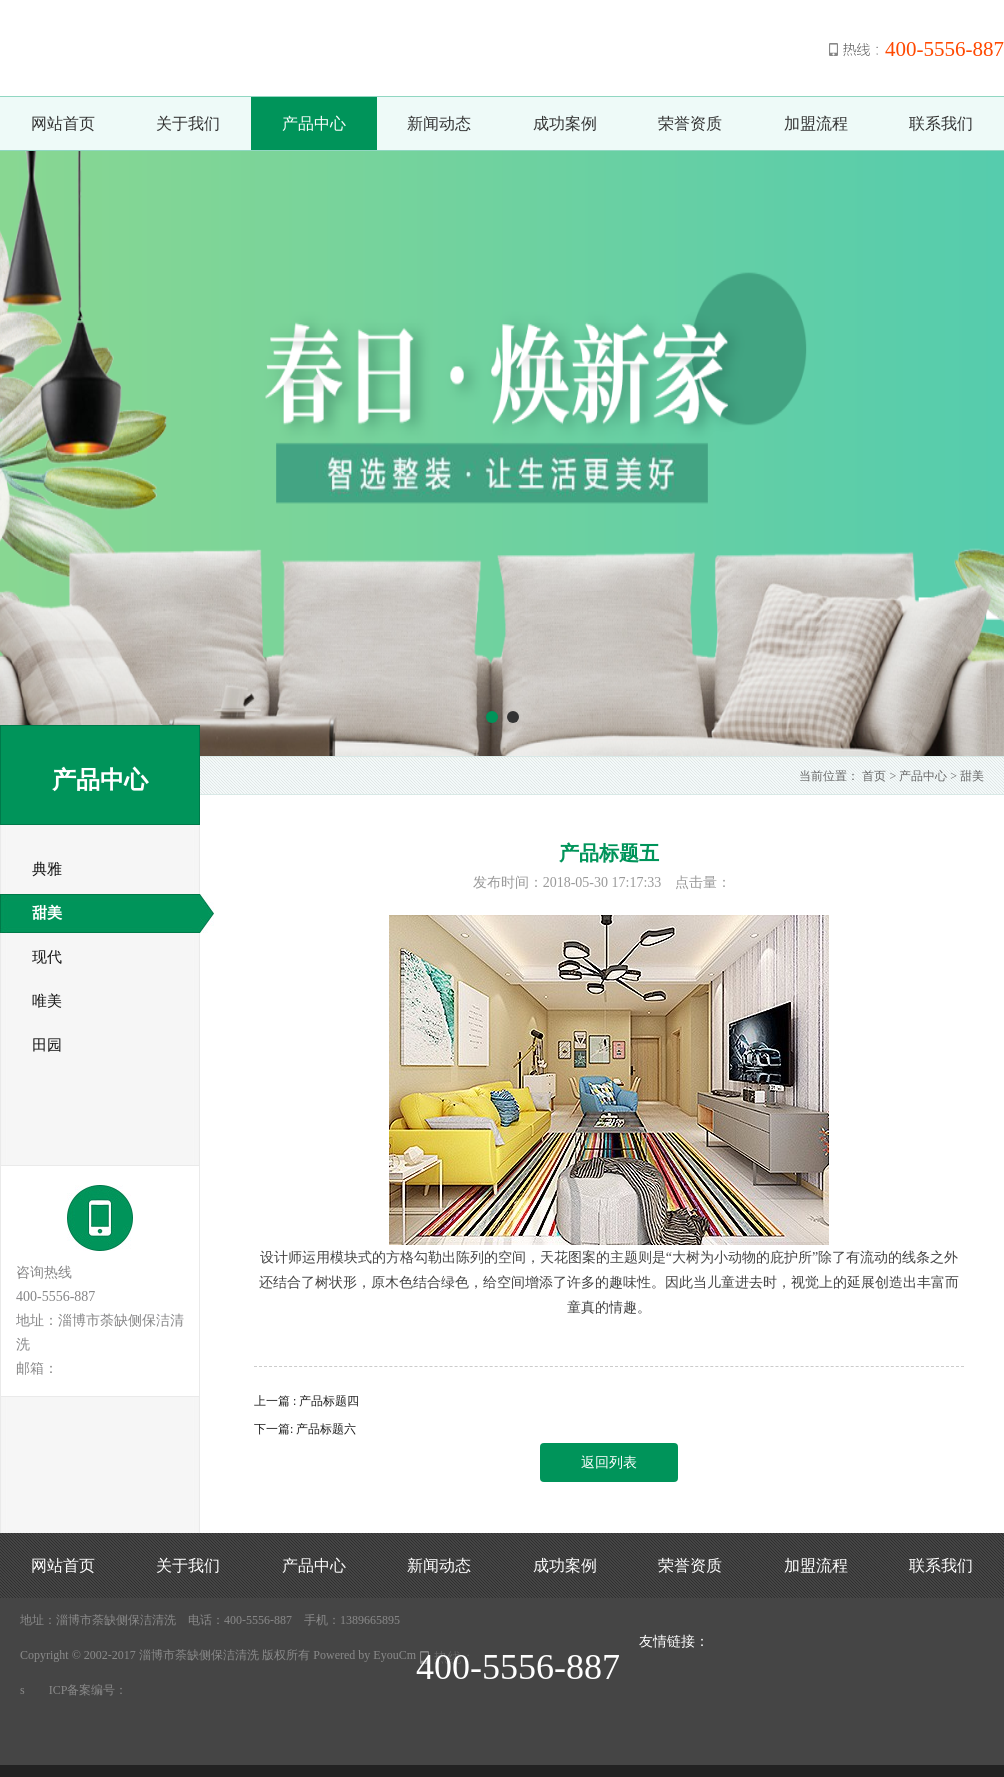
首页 (874, 776)
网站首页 (63, 123)
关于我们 (188, 123)
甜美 (972, 776)
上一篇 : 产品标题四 (306, 1401)
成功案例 (565, 123)
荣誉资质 (690, 123)
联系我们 (941, 123)
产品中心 (314, 123)
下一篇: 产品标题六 (305, 1429)
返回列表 (609, 1462)
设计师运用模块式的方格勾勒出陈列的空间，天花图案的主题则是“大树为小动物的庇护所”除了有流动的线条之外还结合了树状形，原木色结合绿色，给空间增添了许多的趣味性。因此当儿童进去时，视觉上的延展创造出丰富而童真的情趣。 (609, 1282)
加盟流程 (816, 123)
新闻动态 (439, 123)
